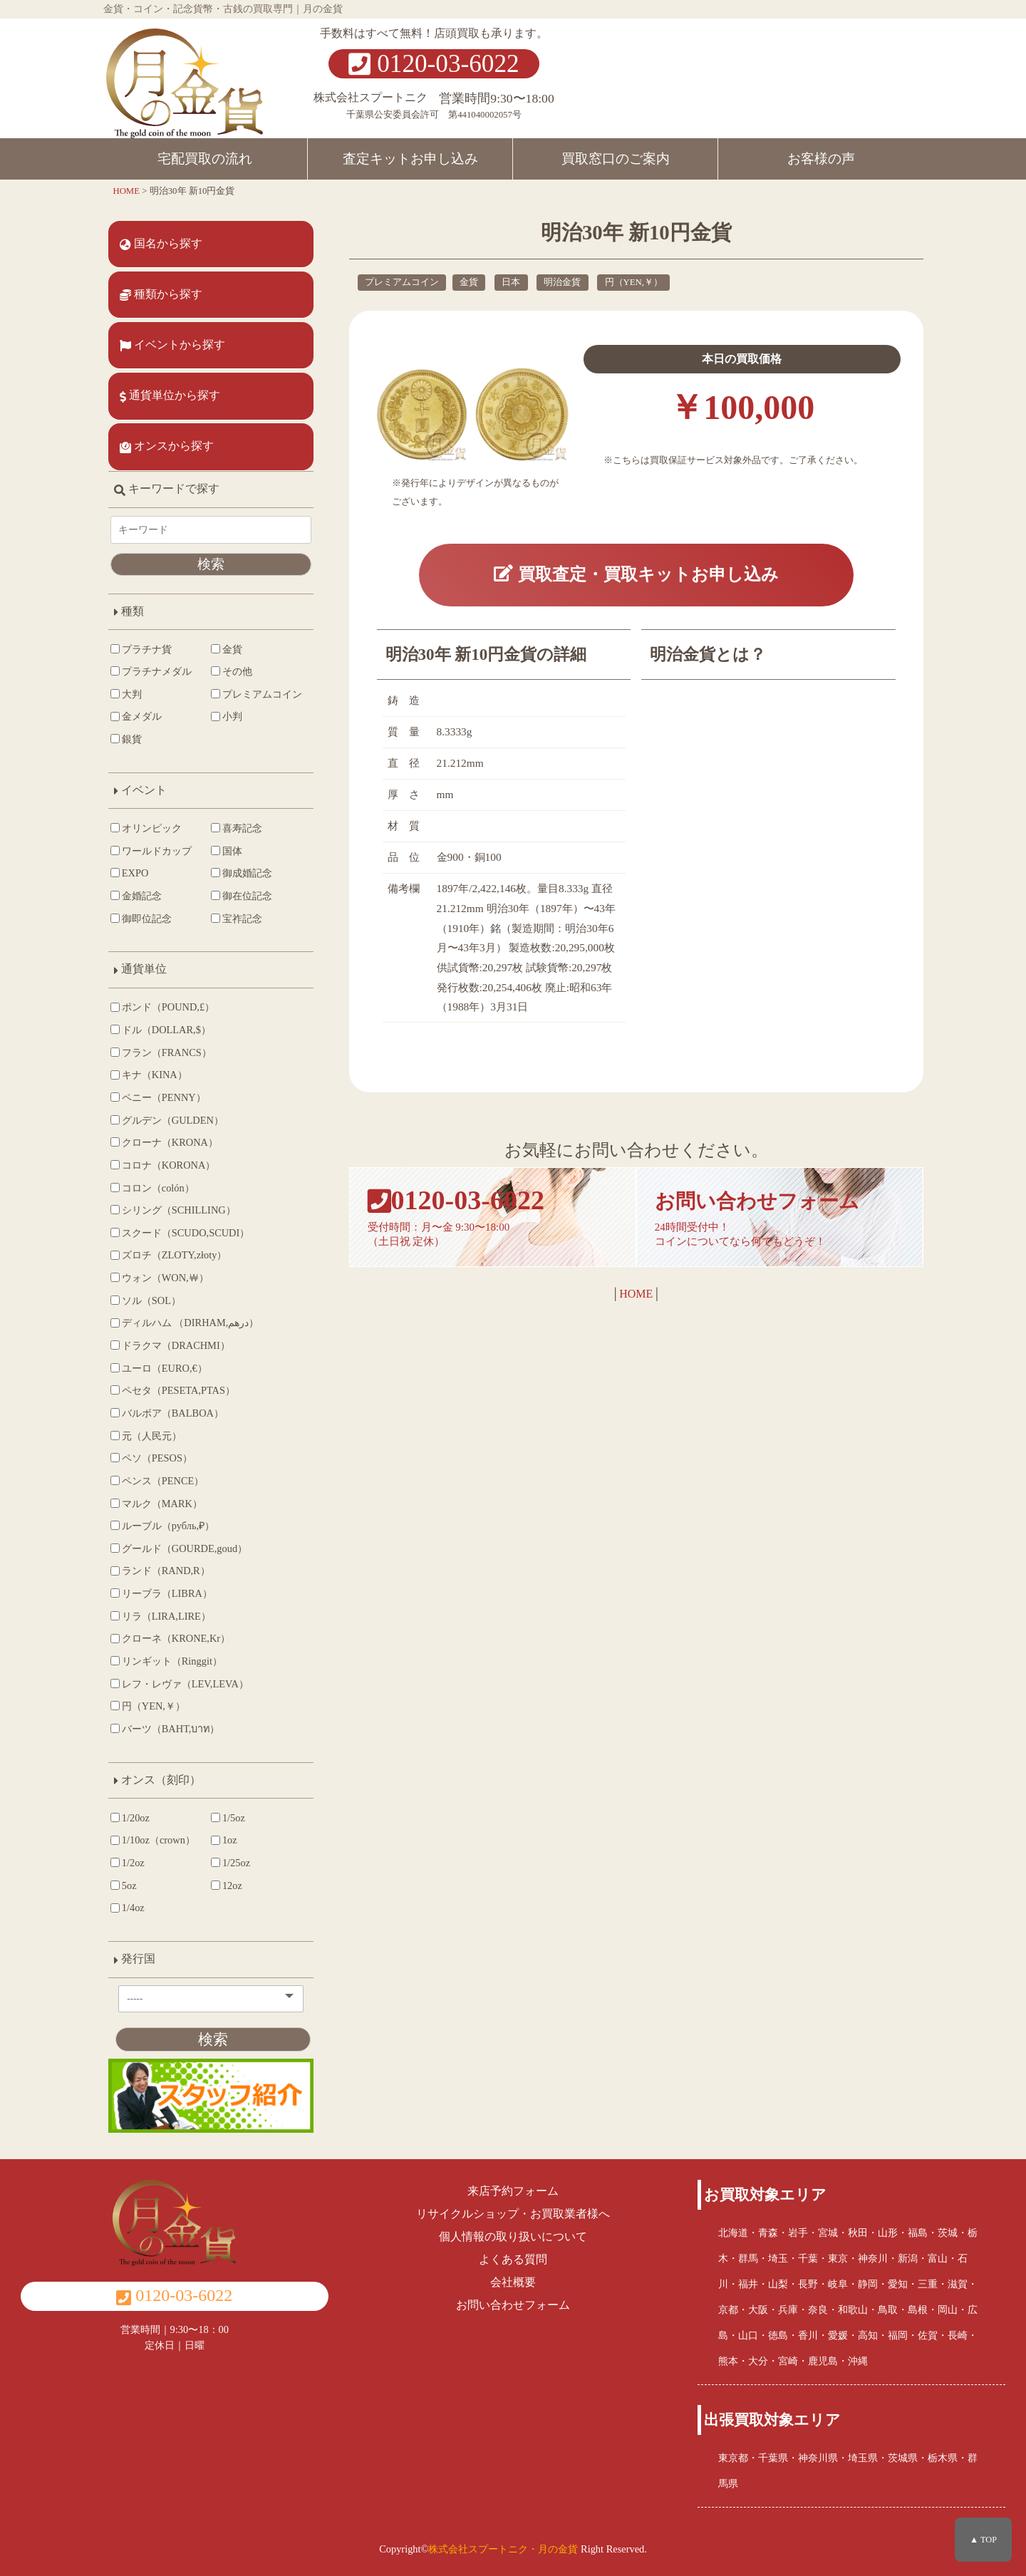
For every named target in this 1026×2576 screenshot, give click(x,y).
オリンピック (146, 828)
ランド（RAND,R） (160, 1570)
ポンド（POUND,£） (162, 1007)
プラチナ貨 (141, 649)
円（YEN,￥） (634, 282)
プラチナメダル (151, 671)
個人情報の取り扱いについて (513, 2236)
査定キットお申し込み (410, 158)
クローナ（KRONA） (164, 1142)
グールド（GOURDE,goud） (178, 1548)
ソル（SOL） (145, 1300)
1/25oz (230, 1862)
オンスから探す (167, 446)
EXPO (129, 873)
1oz (224, 1840)
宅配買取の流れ (204, 158)
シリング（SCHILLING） (173, 1210)
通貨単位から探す (170, 395)
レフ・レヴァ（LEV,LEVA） (179, 1684)
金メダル (136, 716)
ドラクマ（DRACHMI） (170, 1345)
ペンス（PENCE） (157, 1480)
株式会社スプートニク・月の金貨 (503, 2549)
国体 (226, 851)
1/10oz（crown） (152, 1840)
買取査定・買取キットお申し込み (636, 574)
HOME (636, 1294)
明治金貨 (562, 282)
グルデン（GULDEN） (167, 1120)
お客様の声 (821, 158)
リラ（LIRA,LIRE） (160, 1616)
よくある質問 (513, 2259)
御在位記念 (241, 895)
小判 (226, 716)
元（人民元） (146, 1436)
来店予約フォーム (513, 2191)
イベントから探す (172, 344)
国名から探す (161, 243)
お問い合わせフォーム (513, 2305)
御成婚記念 (241, 873)
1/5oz (228, 1818)
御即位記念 (141, 918)
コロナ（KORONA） (162, 1165)
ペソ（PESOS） (151, 1458)
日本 (511, 282)
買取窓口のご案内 (615, 158)
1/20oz (130, 1818)
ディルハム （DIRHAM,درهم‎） (184, 1322)
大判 (126, 694)
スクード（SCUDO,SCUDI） (179, 1232)
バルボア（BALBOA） (167, 1413)
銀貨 (126, 739)
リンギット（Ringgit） (166, 1661)
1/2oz (127, 1862)
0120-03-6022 (433, 64)
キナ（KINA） (148, 1074)
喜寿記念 (236, 828)
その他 (231, 671)
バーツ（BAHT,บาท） (165, 1728)
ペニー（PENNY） (158, 1097)
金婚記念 (136, 895)
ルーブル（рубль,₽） (162, 1525)
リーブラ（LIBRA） (161, 1593)
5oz (123, 1885)
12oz (226, 1885)
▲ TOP (983, 2540)
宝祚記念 (236, 918)
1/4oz (127, 1907)
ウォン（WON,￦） (159, 1277)
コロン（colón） (152, 1188)
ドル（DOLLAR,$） (160, 1029)
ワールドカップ (151, 851)
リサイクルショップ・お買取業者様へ (513, 2214)
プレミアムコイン (402, 282)
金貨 (469, 282)
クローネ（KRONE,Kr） (170, 1638)
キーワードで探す (166, 488)
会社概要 (513, 2282)
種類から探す (161, 294)
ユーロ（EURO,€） (158, 1368)
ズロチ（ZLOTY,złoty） (168, 1255)
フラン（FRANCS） (161, 1052)
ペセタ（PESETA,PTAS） (172, 1390)
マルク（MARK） (156, 1503)
